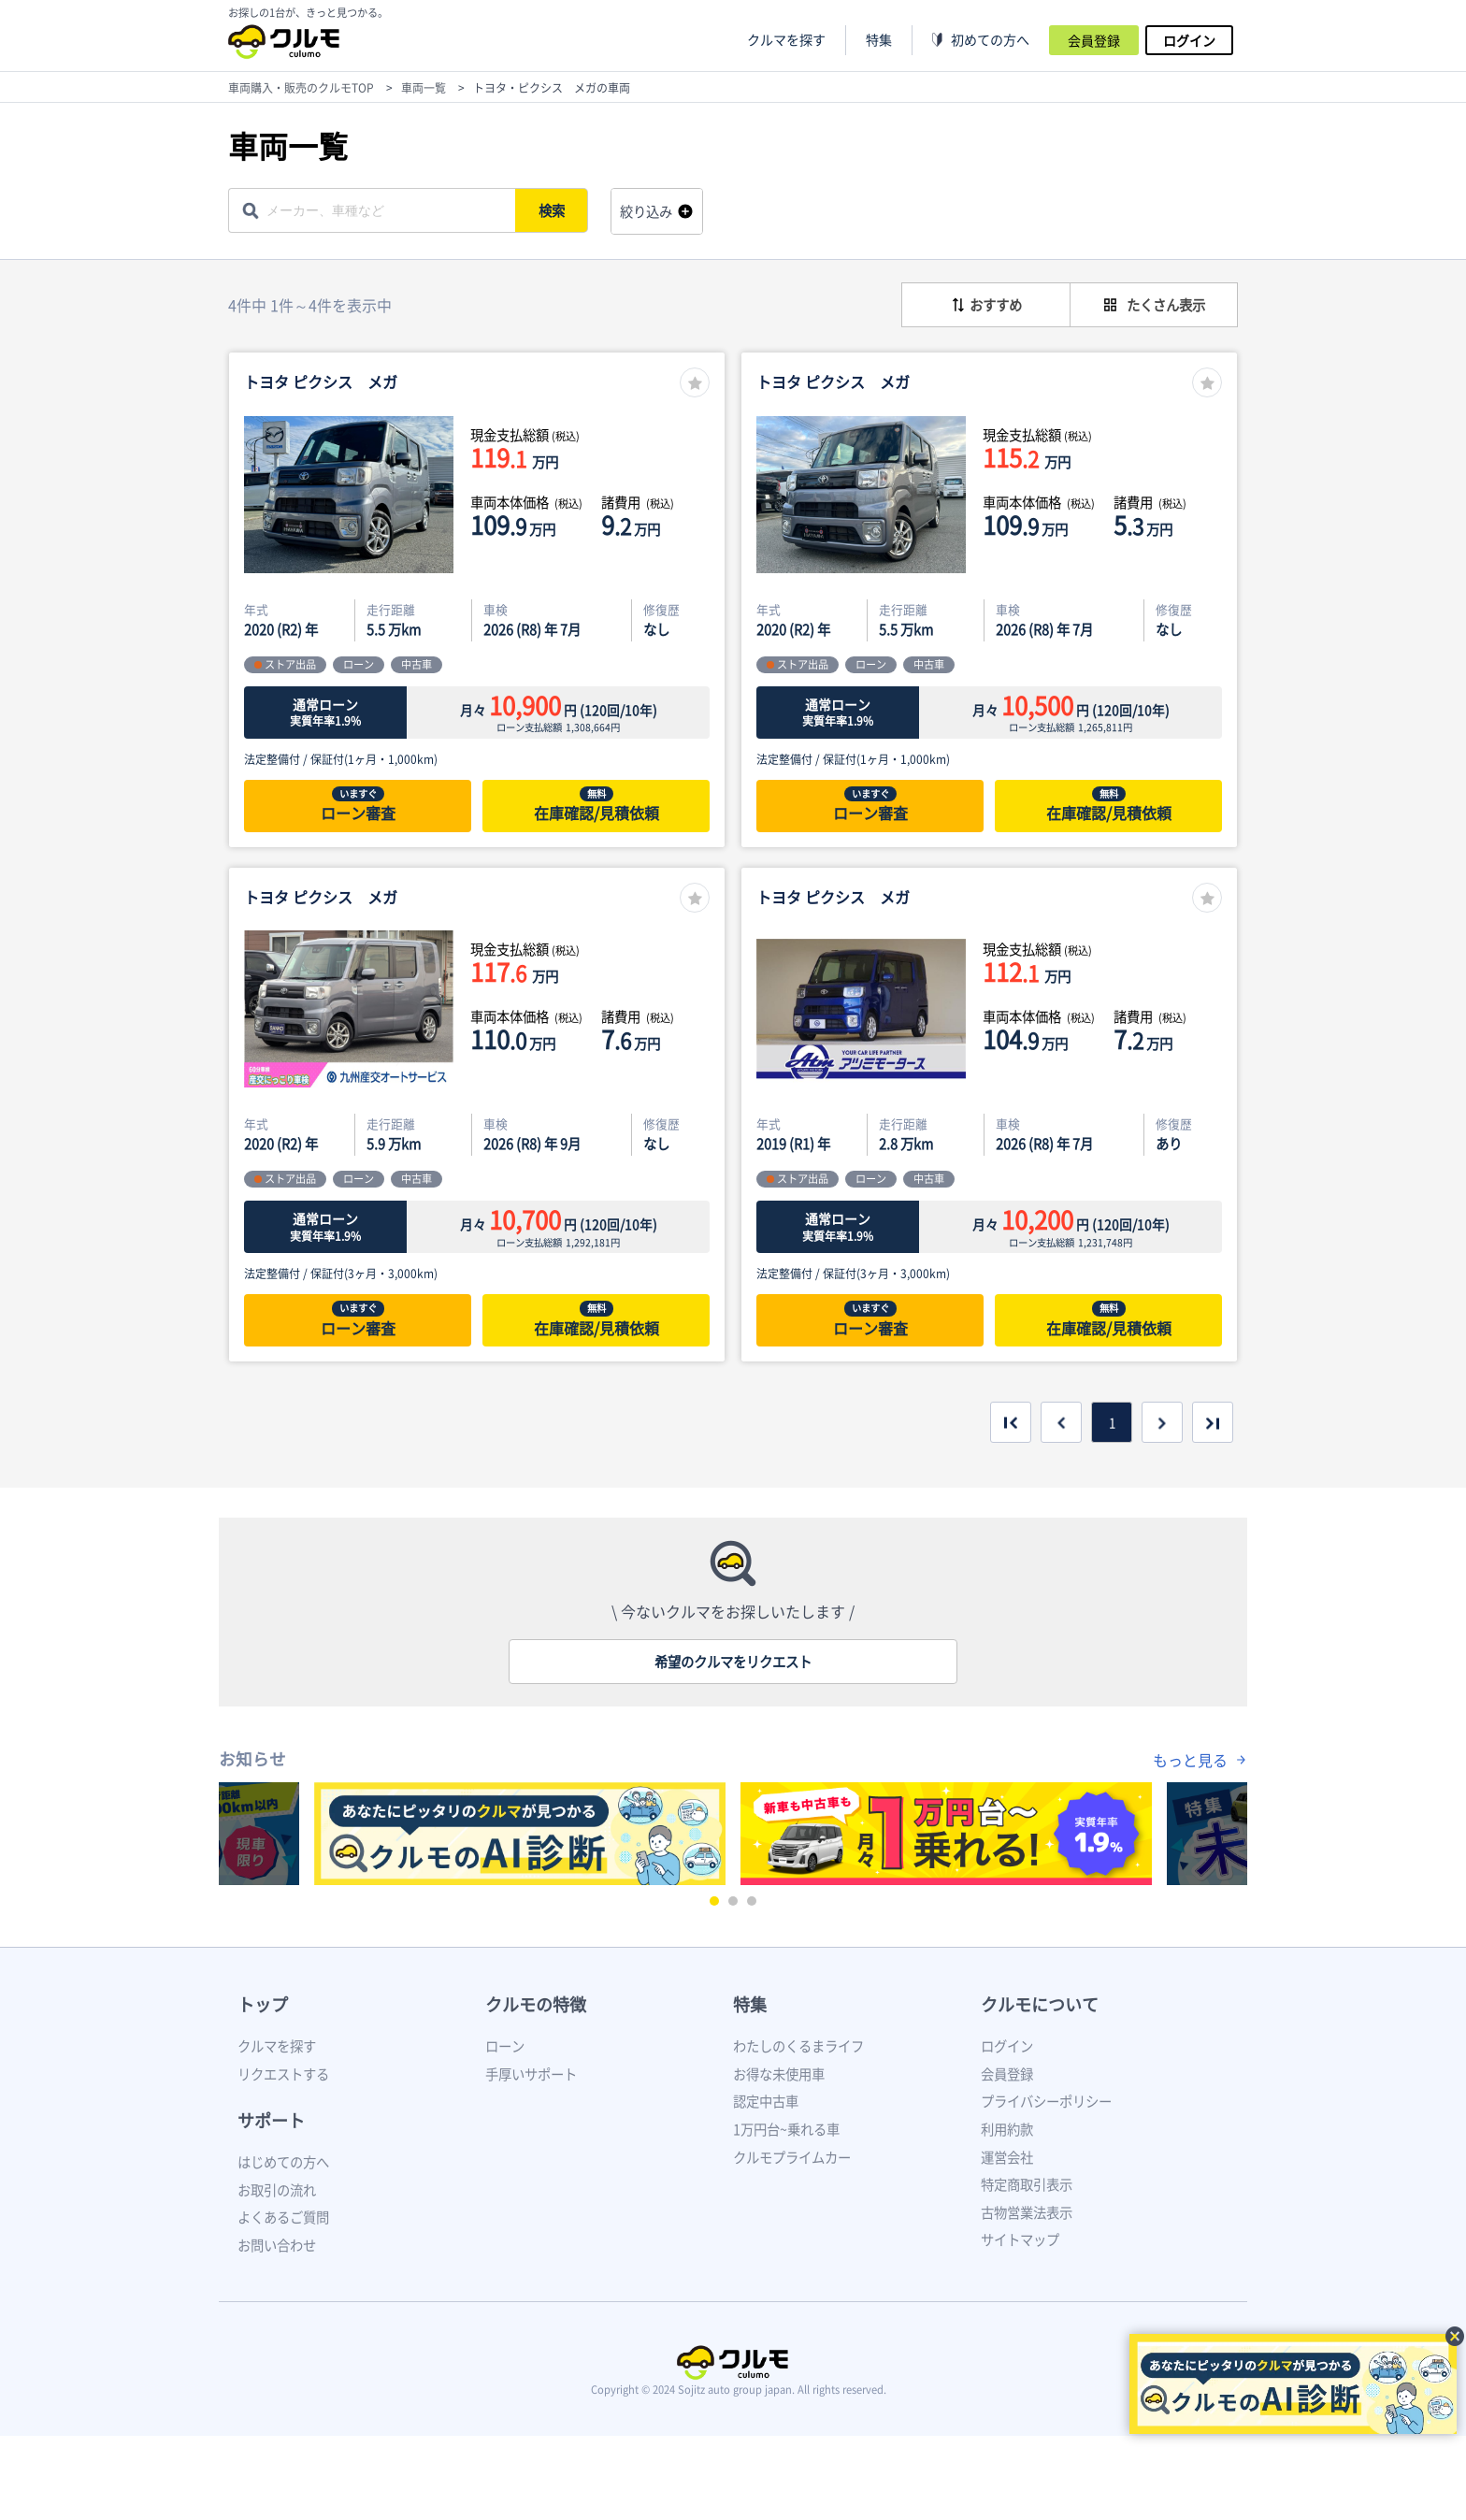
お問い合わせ (276, 2245)
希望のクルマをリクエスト (733, 1661)
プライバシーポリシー (1046, 2101)
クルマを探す (786, 40)
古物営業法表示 (1026, 2212)
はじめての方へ (283, 2162)
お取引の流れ (276, 2190)
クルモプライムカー (792, 2157)
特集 (750, 2004)
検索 (552, 210)
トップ (262, 2004)
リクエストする (283, 2074)
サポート (271, 2120)
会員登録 (1094, 40)
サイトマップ (1020, 2239)
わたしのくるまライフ (798, 2046)
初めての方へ (990, 40)
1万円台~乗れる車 (786, 2129)
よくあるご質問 (283, 2217)
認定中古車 (765, 2101)
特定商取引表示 (1026, 2184)
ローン (505, 2046)
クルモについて (1040, 2004)
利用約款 (1007, 2129)
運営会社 (1007, 2157)
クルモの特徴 (535, 2004)
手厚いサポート (531, 2074)
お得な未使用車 (779, 2074)
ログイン (1189, 40)
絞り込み (646, 211)
